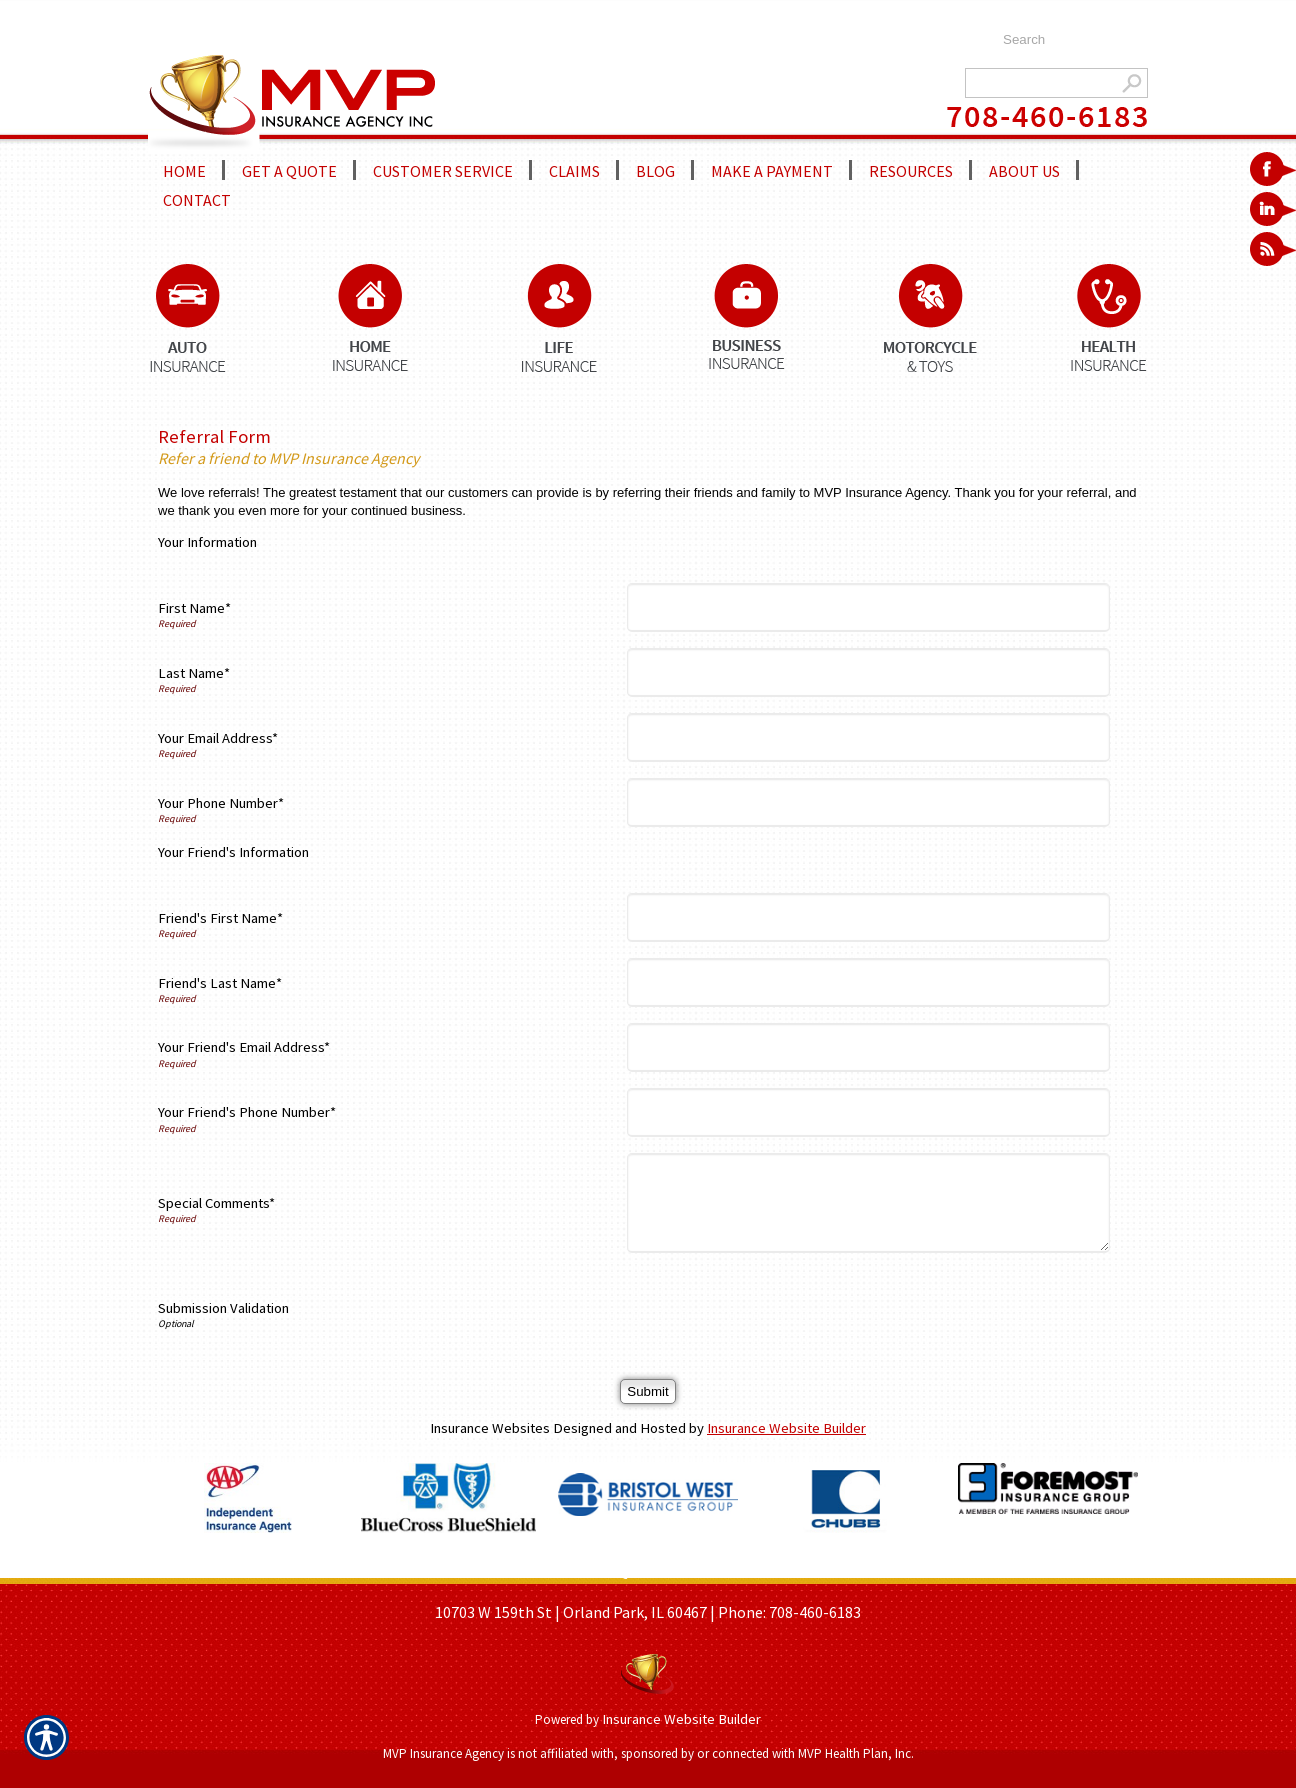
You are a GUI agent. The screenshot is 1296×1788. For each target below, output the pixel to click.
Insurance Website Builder (786, 1428)
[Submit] (647, 1391)
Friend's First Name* (220, 918)
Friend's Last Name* (220, 983)
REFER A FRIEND (728, 1571)
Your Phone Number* (221, 803)
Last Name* (194, 673)
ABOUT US (534, 1571)
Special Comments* (216, 1203)
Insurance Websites (490, 1428)
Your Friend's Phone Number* (247, 1112)
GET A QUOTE (621, 1571)
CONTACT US (833, 1571)
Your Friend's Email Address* (244, 1047)
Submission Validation (223, 1308)
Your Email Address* (218, 738)
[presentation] (786, 1308)
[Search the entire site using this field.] (1065, 40)
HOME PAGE (451, 1571)
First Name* (194, 608)
